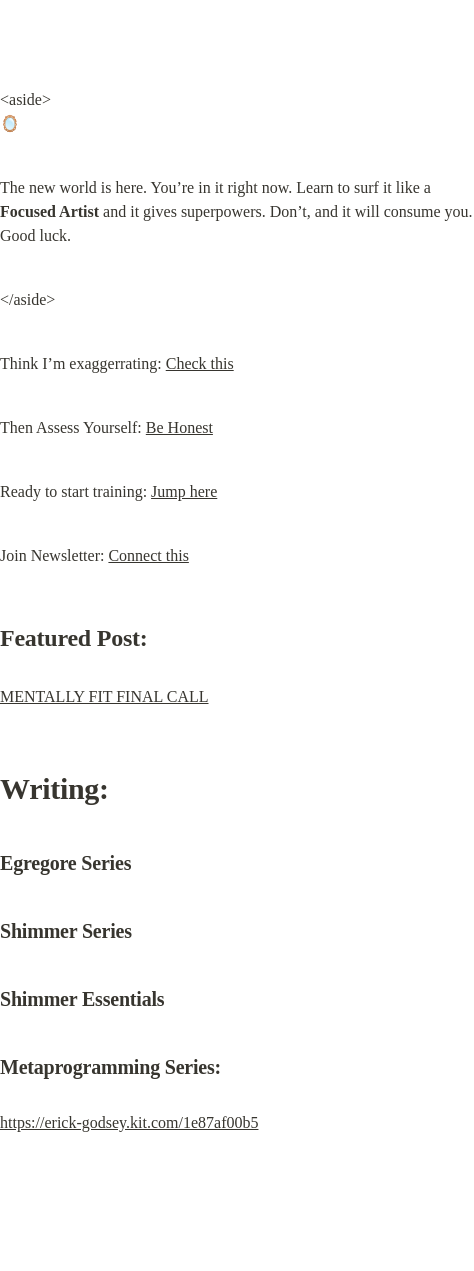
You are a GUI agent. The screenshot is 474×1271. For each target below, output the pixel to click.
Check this (200, 363)
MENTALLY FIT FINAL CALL (104, 696)
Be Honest (179, 427)
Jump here (184, 491)
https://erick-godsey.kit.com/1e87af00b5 (129, 1122)
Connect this (148, 555)
